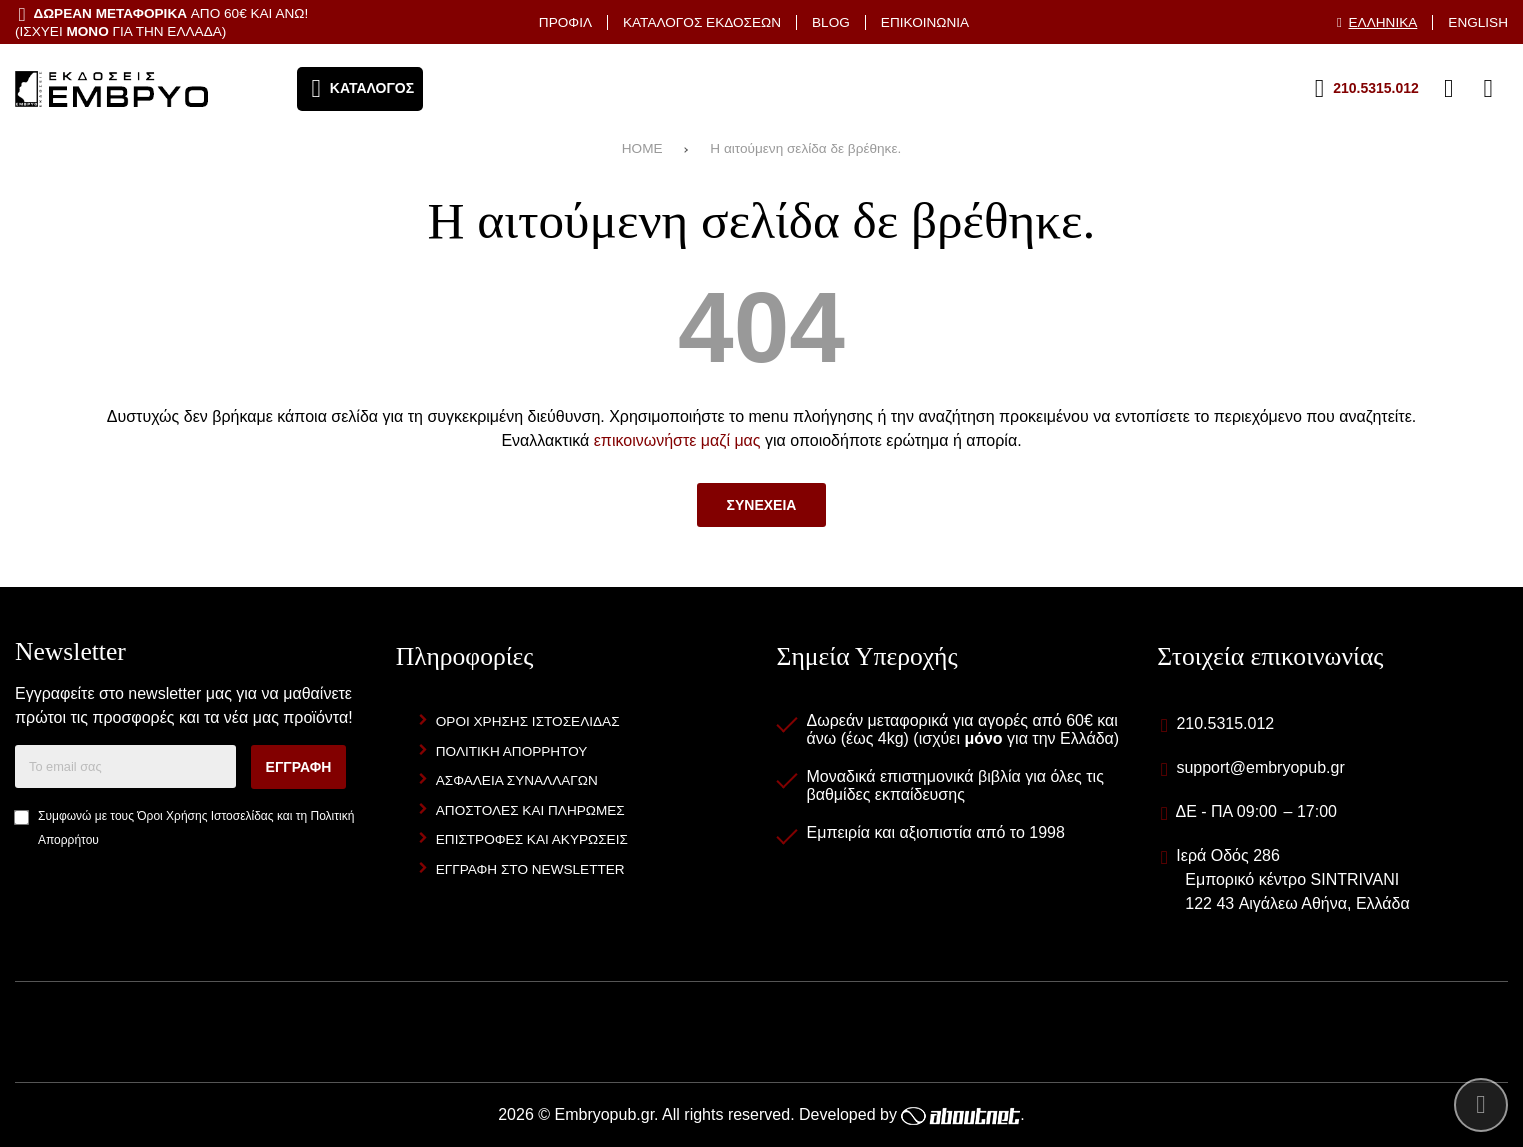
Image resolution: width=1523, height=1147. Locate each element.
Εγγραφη (299, 767)
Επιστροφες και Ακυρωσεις (532, 839)
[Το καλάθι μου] (1488, 89)
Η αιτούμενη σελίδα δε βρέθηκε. (805, 148)
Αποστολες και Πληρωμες (530, 810)
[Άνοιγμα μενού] (360, 89)
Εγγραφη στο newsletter (530, 869)
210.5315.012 (1225, 723)
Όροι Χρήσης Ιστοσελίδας (205, 816)
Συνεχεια (762, 505)
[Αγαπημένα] (1409, 89)
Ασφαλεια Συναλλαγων (517, 780)
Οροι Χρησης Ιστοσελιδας (528, 721)
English (1478, 22)
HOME (642, 148)
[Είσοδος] (1449, 89)
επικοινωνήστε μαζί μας (677, 440)
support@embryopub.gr (1260, 767)
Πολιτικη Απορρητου (512, 751)
